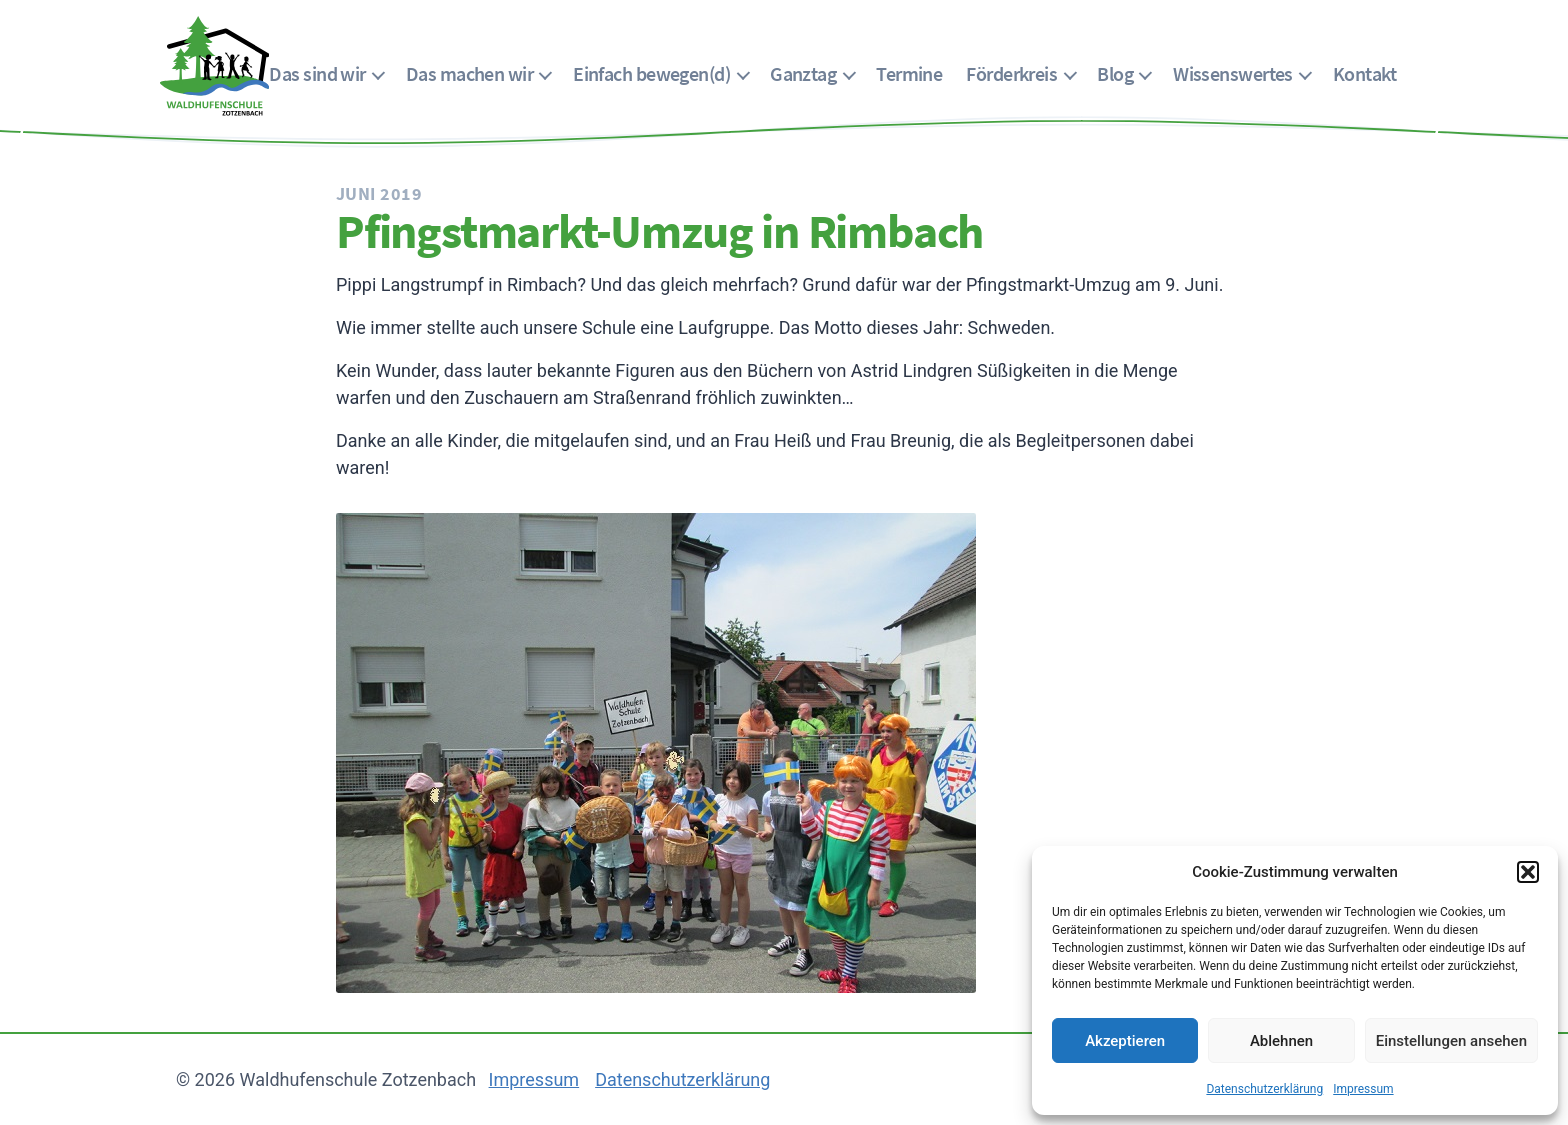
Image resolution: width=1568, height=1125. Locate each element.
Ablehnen (1281, 1041)
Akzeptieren (1125, 1041)
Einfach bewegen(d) (651, 73)
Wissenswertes (1233, 73)
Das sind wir (317, 73)
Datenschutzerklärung (1264, 1089)
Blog (1115, 73)
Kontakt (1364, 73)
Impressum (1363, 1089)
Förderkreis (1011, 73)
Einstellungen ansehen (1451, 1041)
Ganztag (803, 73)
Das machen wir (469, 73)
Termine (909, 73)
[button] (1528, 872)
